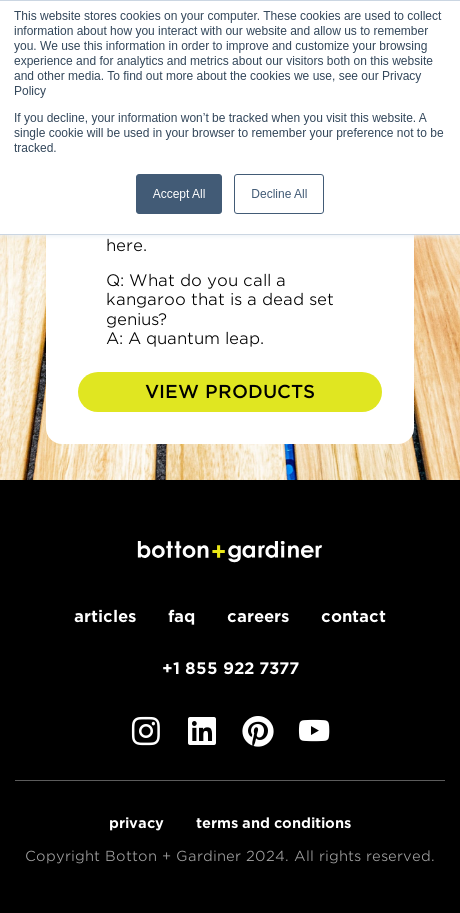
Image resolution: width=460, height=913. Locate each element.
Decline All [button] (279, 194)
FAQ (181, 616)
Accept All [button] (179, 194)
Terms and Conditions (273, 823)
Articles (105, 616)
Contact (353, 616)
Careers (258, 616)
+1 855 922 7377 (230, 668)
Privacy (136, 823)
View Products (230, 391)
